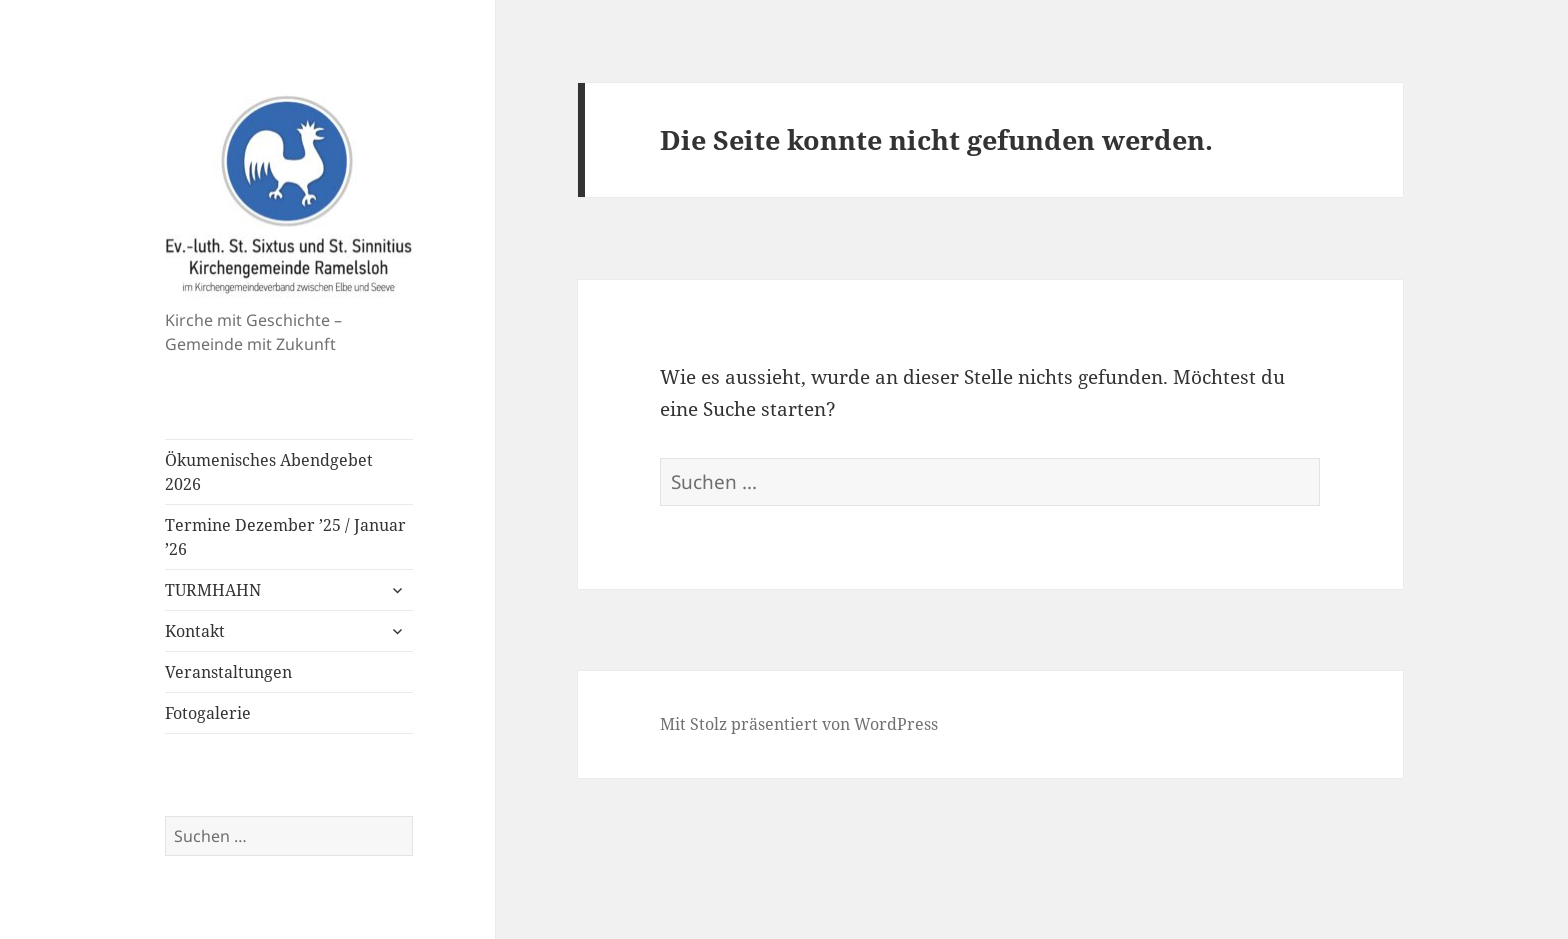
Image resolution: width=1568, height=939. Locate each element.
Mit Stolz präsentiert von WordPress (799, 724)
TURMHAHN (213, 590)
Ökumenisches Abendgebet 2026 (269, 472)
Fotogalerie (208, 713)
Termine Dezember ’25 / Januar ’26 (285, 537)
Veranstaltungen (228, 672)
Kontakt (195, 631)
